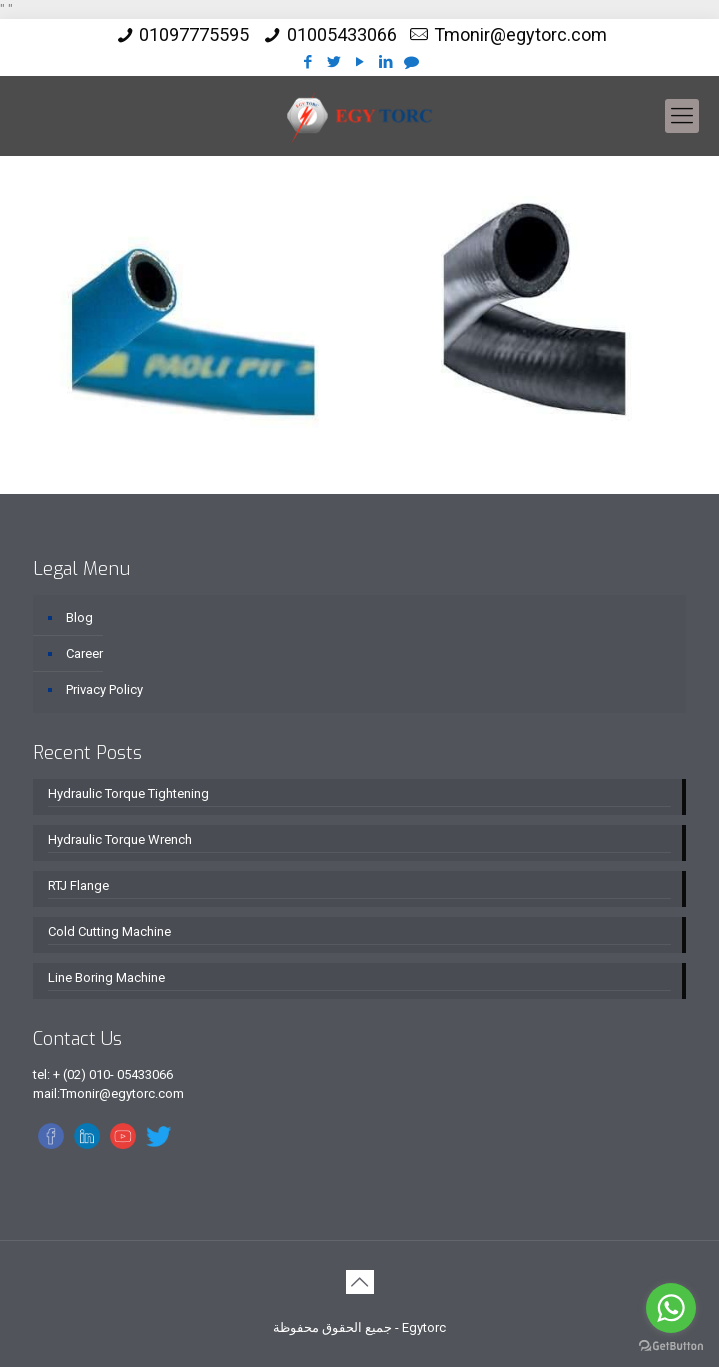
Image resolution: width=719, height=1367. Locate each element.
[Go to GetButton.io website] (671, 1346)
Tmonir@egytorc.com (520, 34)
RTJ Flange (78, 885)
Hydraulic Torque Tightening (128, 793)
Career (84, 653)
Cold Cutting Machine (109, 931)
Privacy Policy (104, 689)
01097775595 (194, 34)
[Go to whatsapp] (671, 1308)
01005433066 (342, 34)
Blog (79, 617)
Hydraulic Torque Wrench (120, 839)
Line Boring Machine (106, 977)
